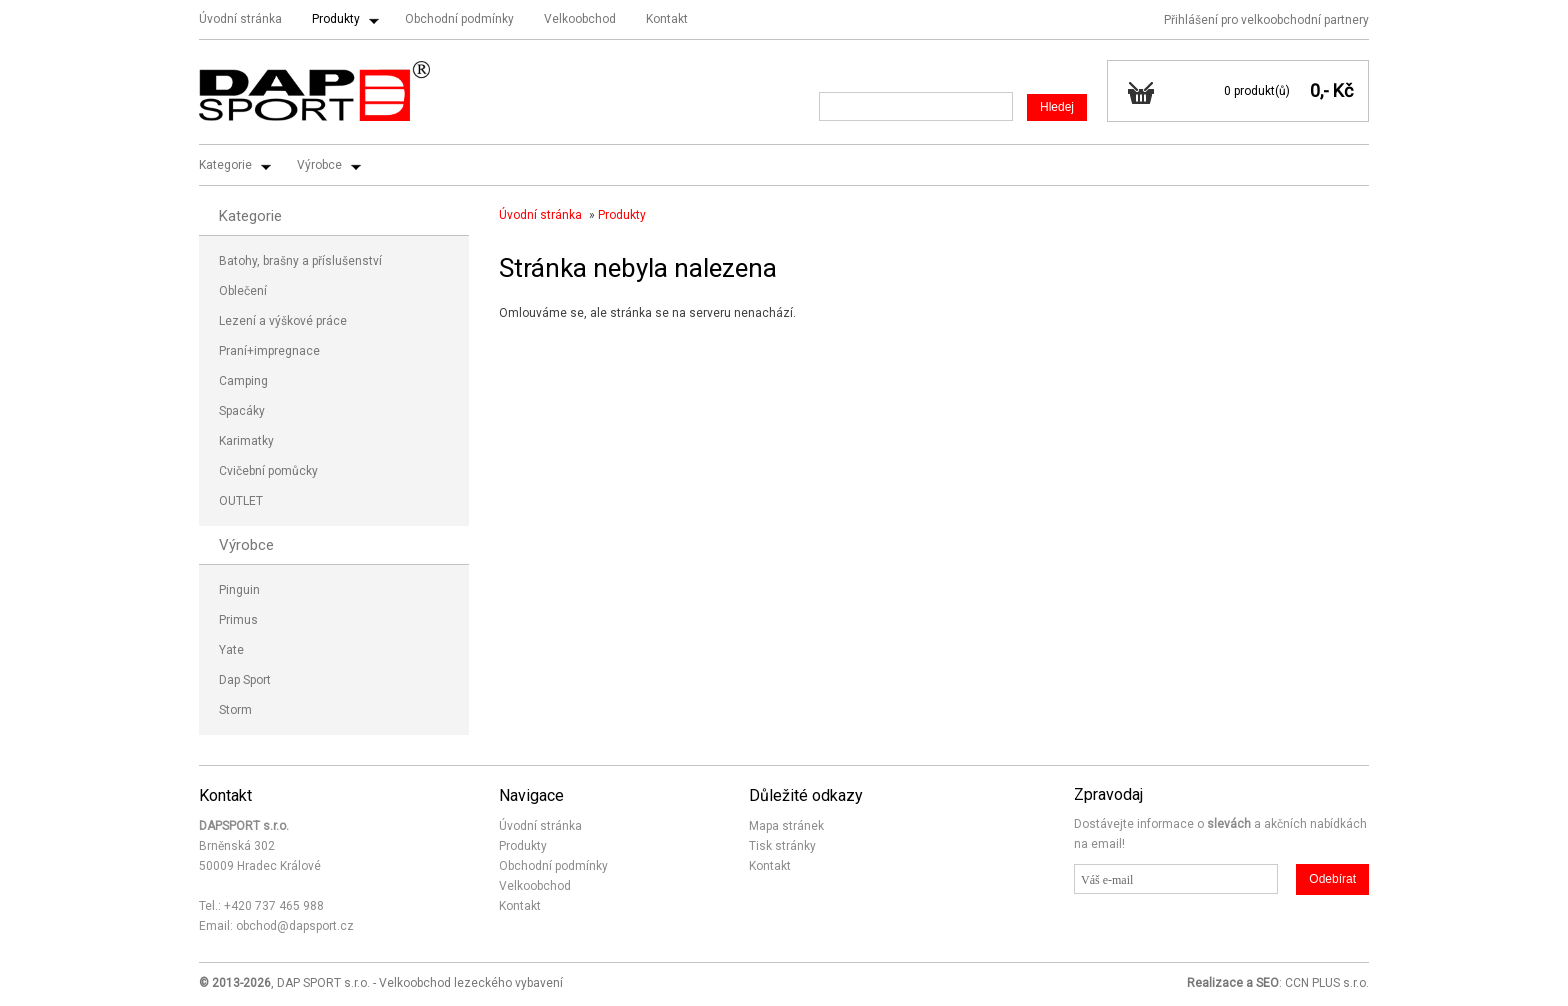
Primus (238, 620)
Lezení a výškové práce (283, 321)
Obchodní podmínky (459, 19)
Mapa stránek (786, 826)
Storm (235, 710)
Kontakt (667, 19)
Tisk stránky (782, 846)
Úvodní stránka (240, 19)
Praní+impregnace (269, 351)
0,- (1319, 90)
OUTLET (241, 501)
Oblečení (243, 291)
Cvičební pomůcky (268, 471)
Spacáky (242, 411)
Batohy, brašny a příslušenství (300, 261)
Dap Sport (245, 680)
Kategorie (225, 165)
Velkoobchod (580, 19)
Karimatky (246, 441)
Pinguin (239, 590)
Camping (243, 381)
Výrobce (319, 165)
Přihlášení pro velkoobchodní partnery (1266, 20)
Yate (231, 650)
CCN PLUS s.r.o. (1327, 983)
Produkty (336, 19)
